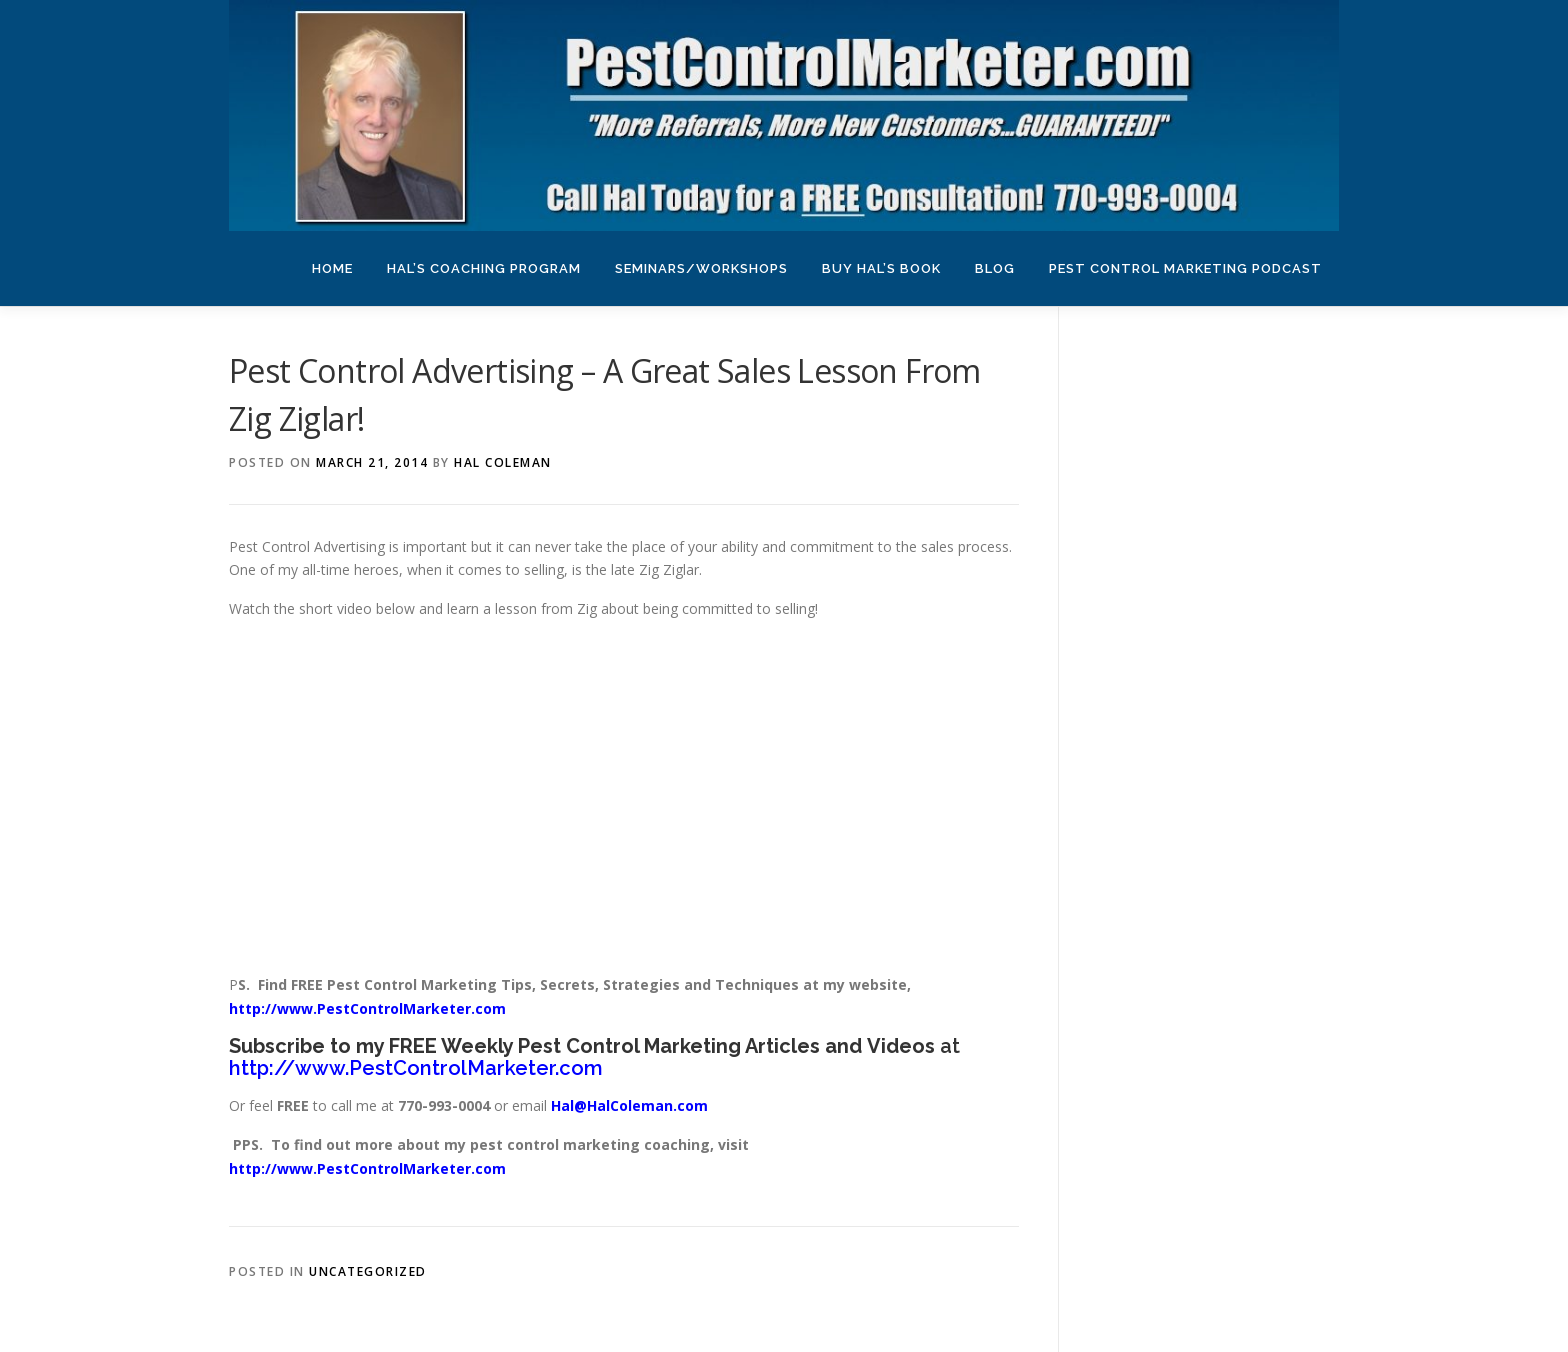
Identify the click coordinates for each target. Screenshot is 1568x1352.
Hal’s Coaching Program (484, 268)
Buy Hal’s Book (881, 268)
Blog (995, 268)
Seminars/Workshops (701, 268)
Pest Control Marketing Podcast (1185, 268)
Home (332, 268)
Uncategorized (368, 1271)
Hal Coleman (503, 462)
